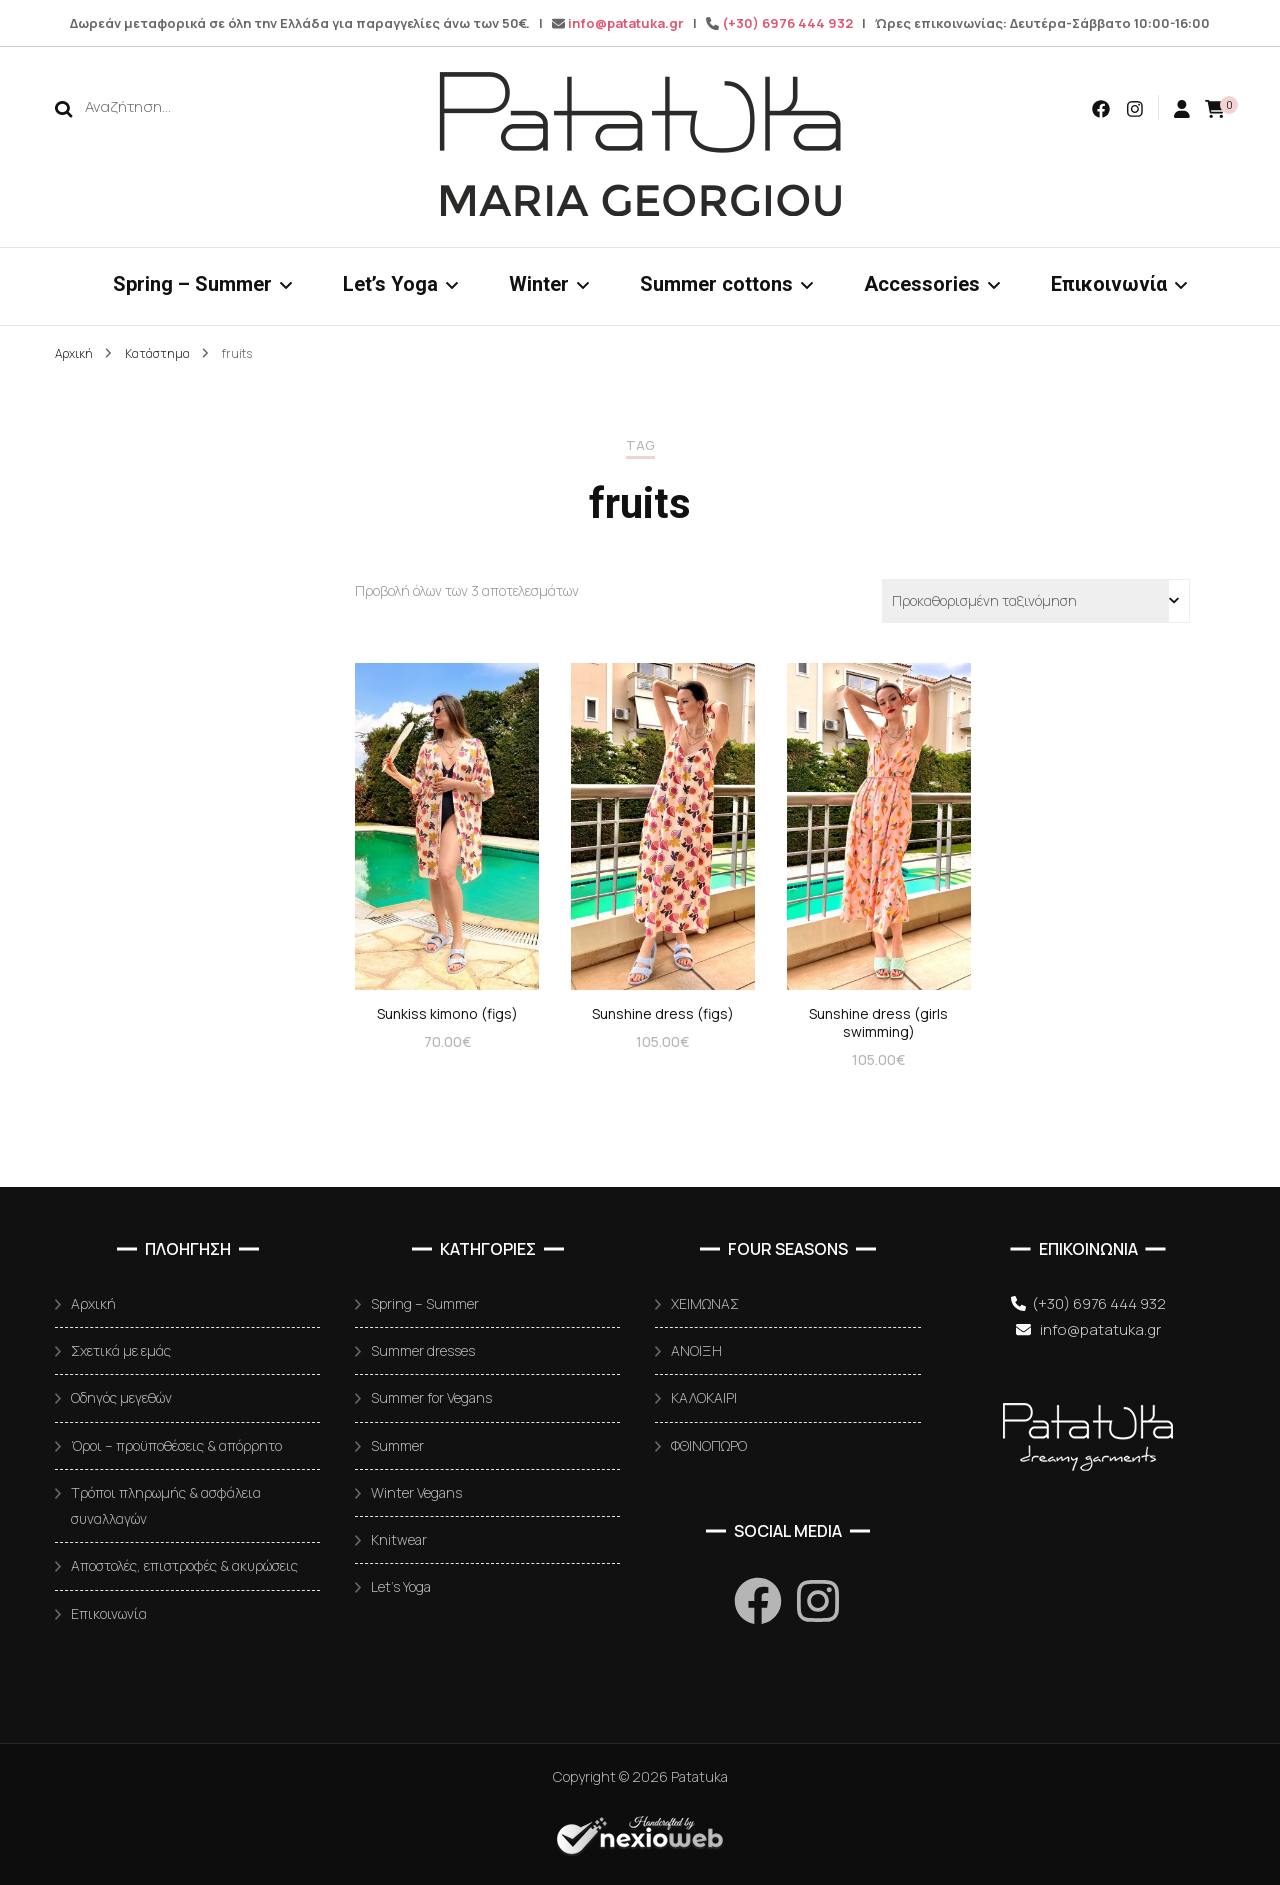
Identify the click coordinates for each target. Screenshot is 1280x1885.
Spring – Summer (192, 284)
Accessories (922, 284)
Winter (539, 284)
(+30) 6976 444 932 (787, 23)
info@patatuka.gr (626, 23)
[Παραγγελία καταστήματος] (1036, 601)
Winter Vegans (416, 1492)
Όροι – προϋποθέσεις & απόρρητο (176, 1445)
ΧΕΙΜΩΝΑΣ (705, 1303)
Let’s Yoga (390, 284)
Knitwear (399, 1539)
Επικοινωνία (1109, 284)
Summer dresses (423, 1350)
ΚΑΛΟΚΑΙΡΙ (704, 1397)
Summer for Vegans (431, 1397)
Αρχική (93, 1303)
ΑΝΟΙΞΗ (696, 1350)
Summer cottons (716, 284)
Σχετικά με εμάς (121, 1350)
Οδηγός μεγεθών (121, 1397)
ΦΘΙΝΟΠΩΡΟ (709, 1445)
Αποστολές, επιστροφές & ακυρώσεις (184, 1565)
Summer (397, 1445)
